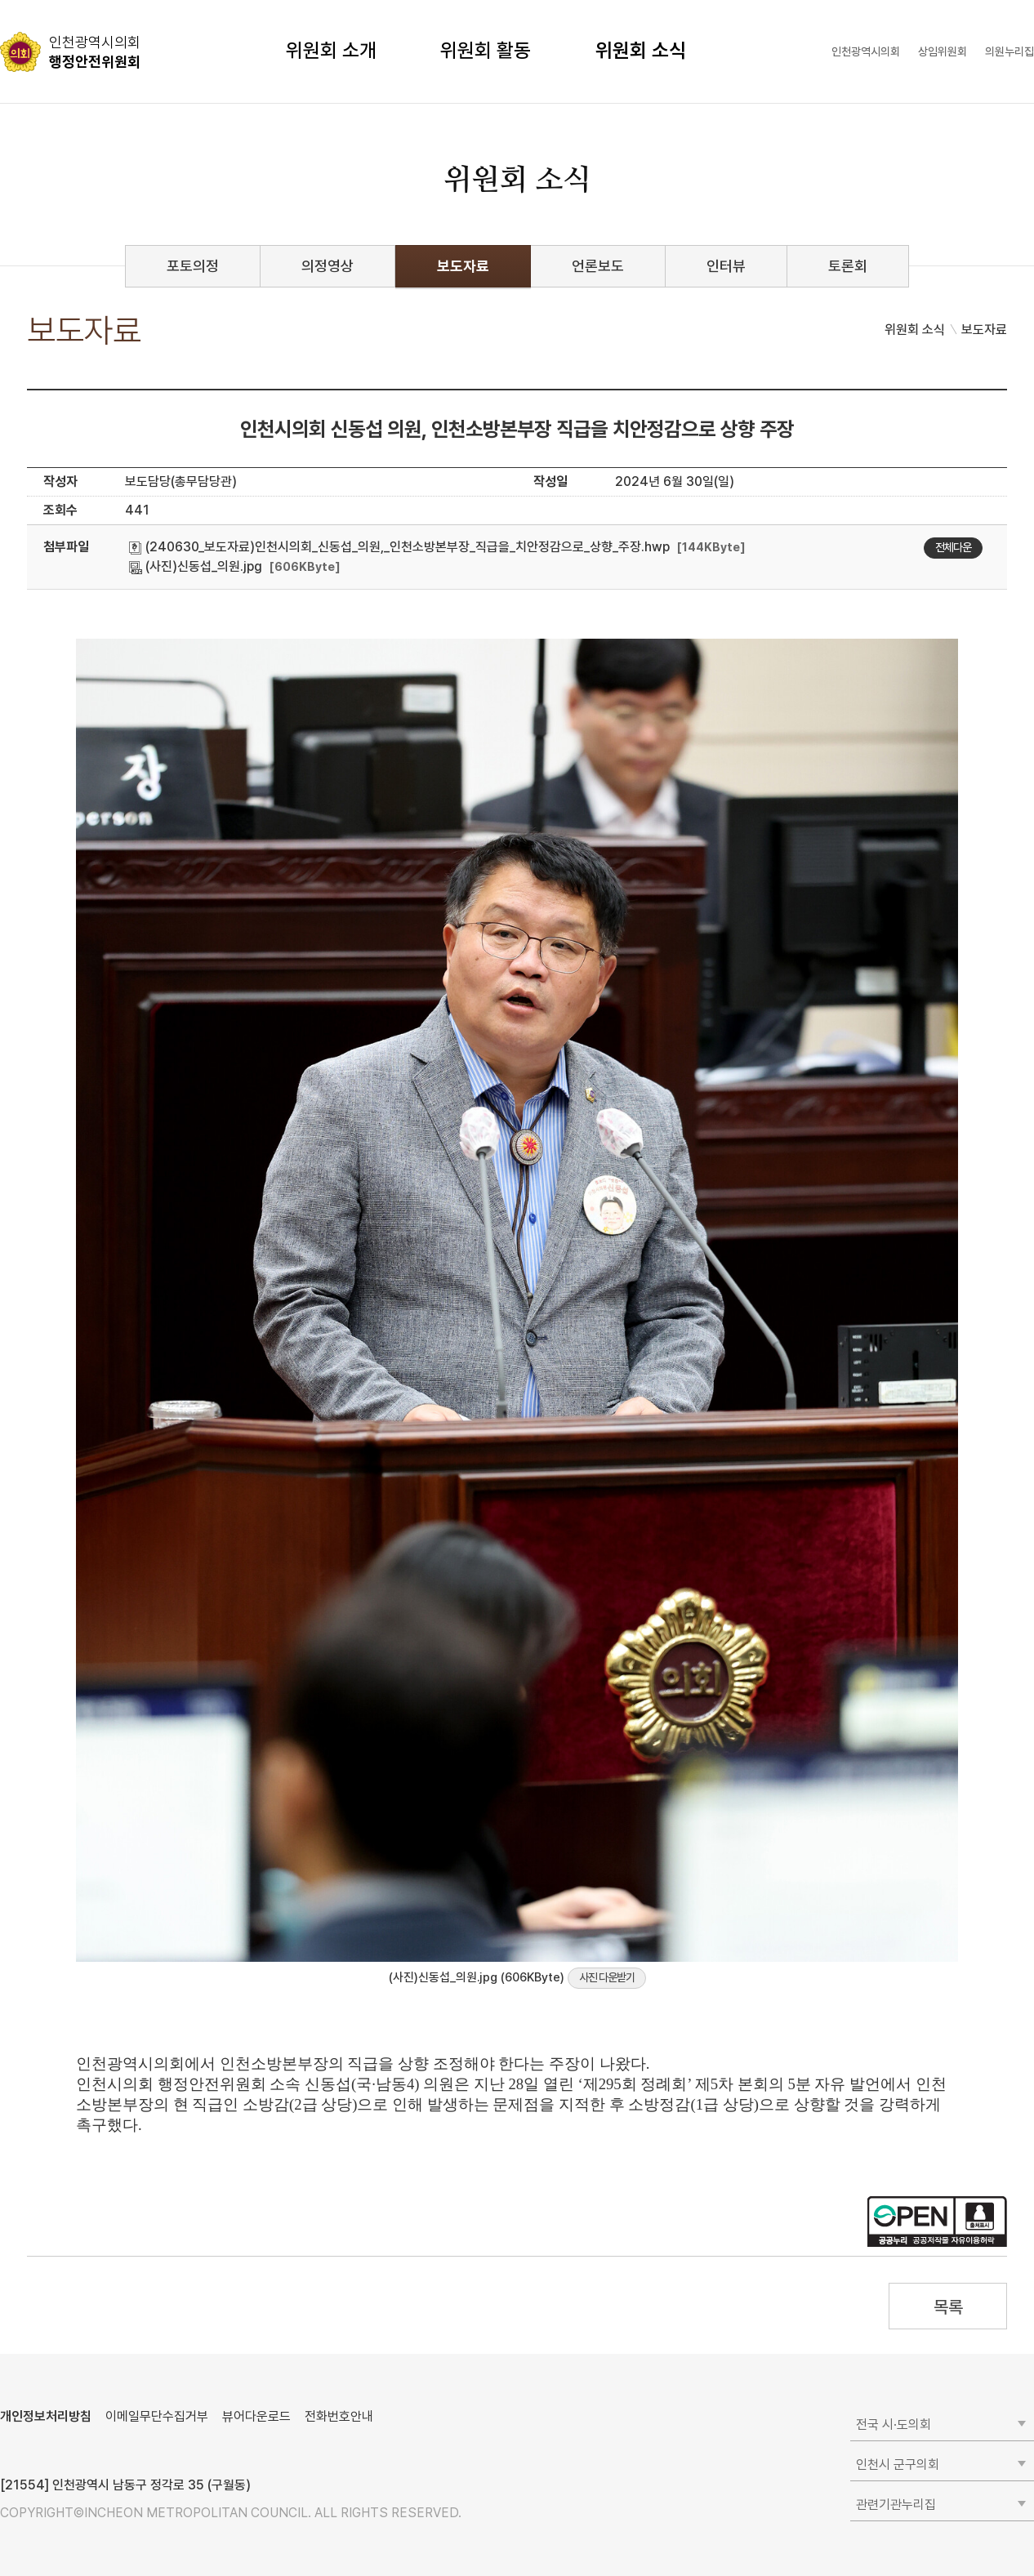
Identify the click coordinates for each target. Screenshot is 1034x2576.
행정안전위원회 (94, 51)
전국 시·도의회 (893, 2424)
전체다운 (953, 547)
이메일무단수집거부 (156, 2416)
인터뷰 (726, 265)
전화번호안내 (339, 2416)
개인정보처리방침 (45, 2416)
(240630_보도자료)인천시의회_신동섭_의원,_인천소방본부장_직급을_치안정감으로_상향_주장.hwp (399, 547)
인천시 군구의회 (897, 2464)
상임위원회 (942, 51)
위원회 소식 (640, 50)
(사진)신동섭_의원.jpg (195, 566)
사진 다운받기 (607, 1977)
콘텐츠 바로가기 (41, 0)
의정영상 (327, 265)
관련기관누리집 (896, 2504)
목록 (948, 2307)
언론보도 (598, 265)
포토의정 (193, 265)
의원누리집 (1009, 51)
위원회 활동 (485, 50)
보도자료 (463, 265)
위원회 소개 (331, 50)
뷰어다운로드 (256, 2416)
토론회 (847, 265)
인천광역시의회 (865, 51)
